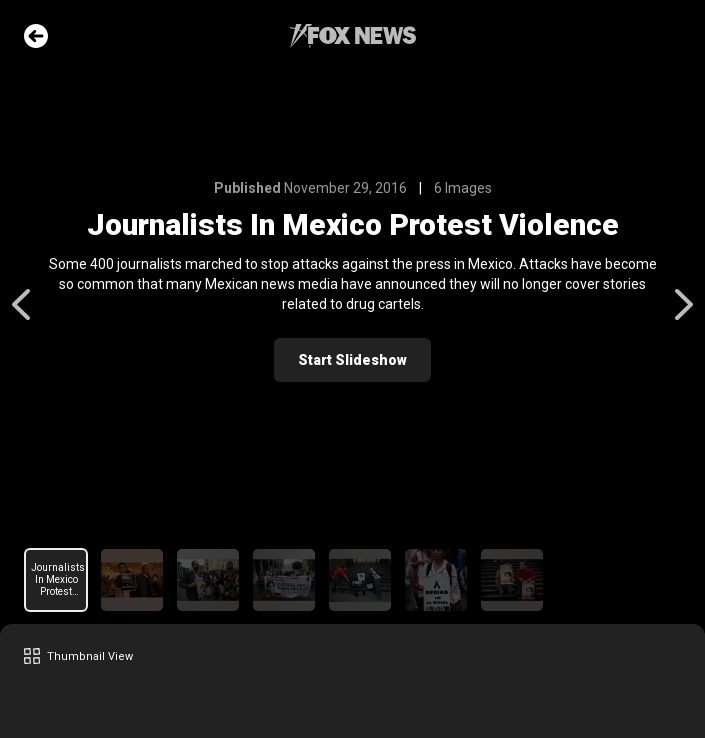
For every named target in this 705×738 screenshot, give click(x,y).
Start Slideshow (352, 360)
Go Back (36, 36)
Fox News (353, 36)
